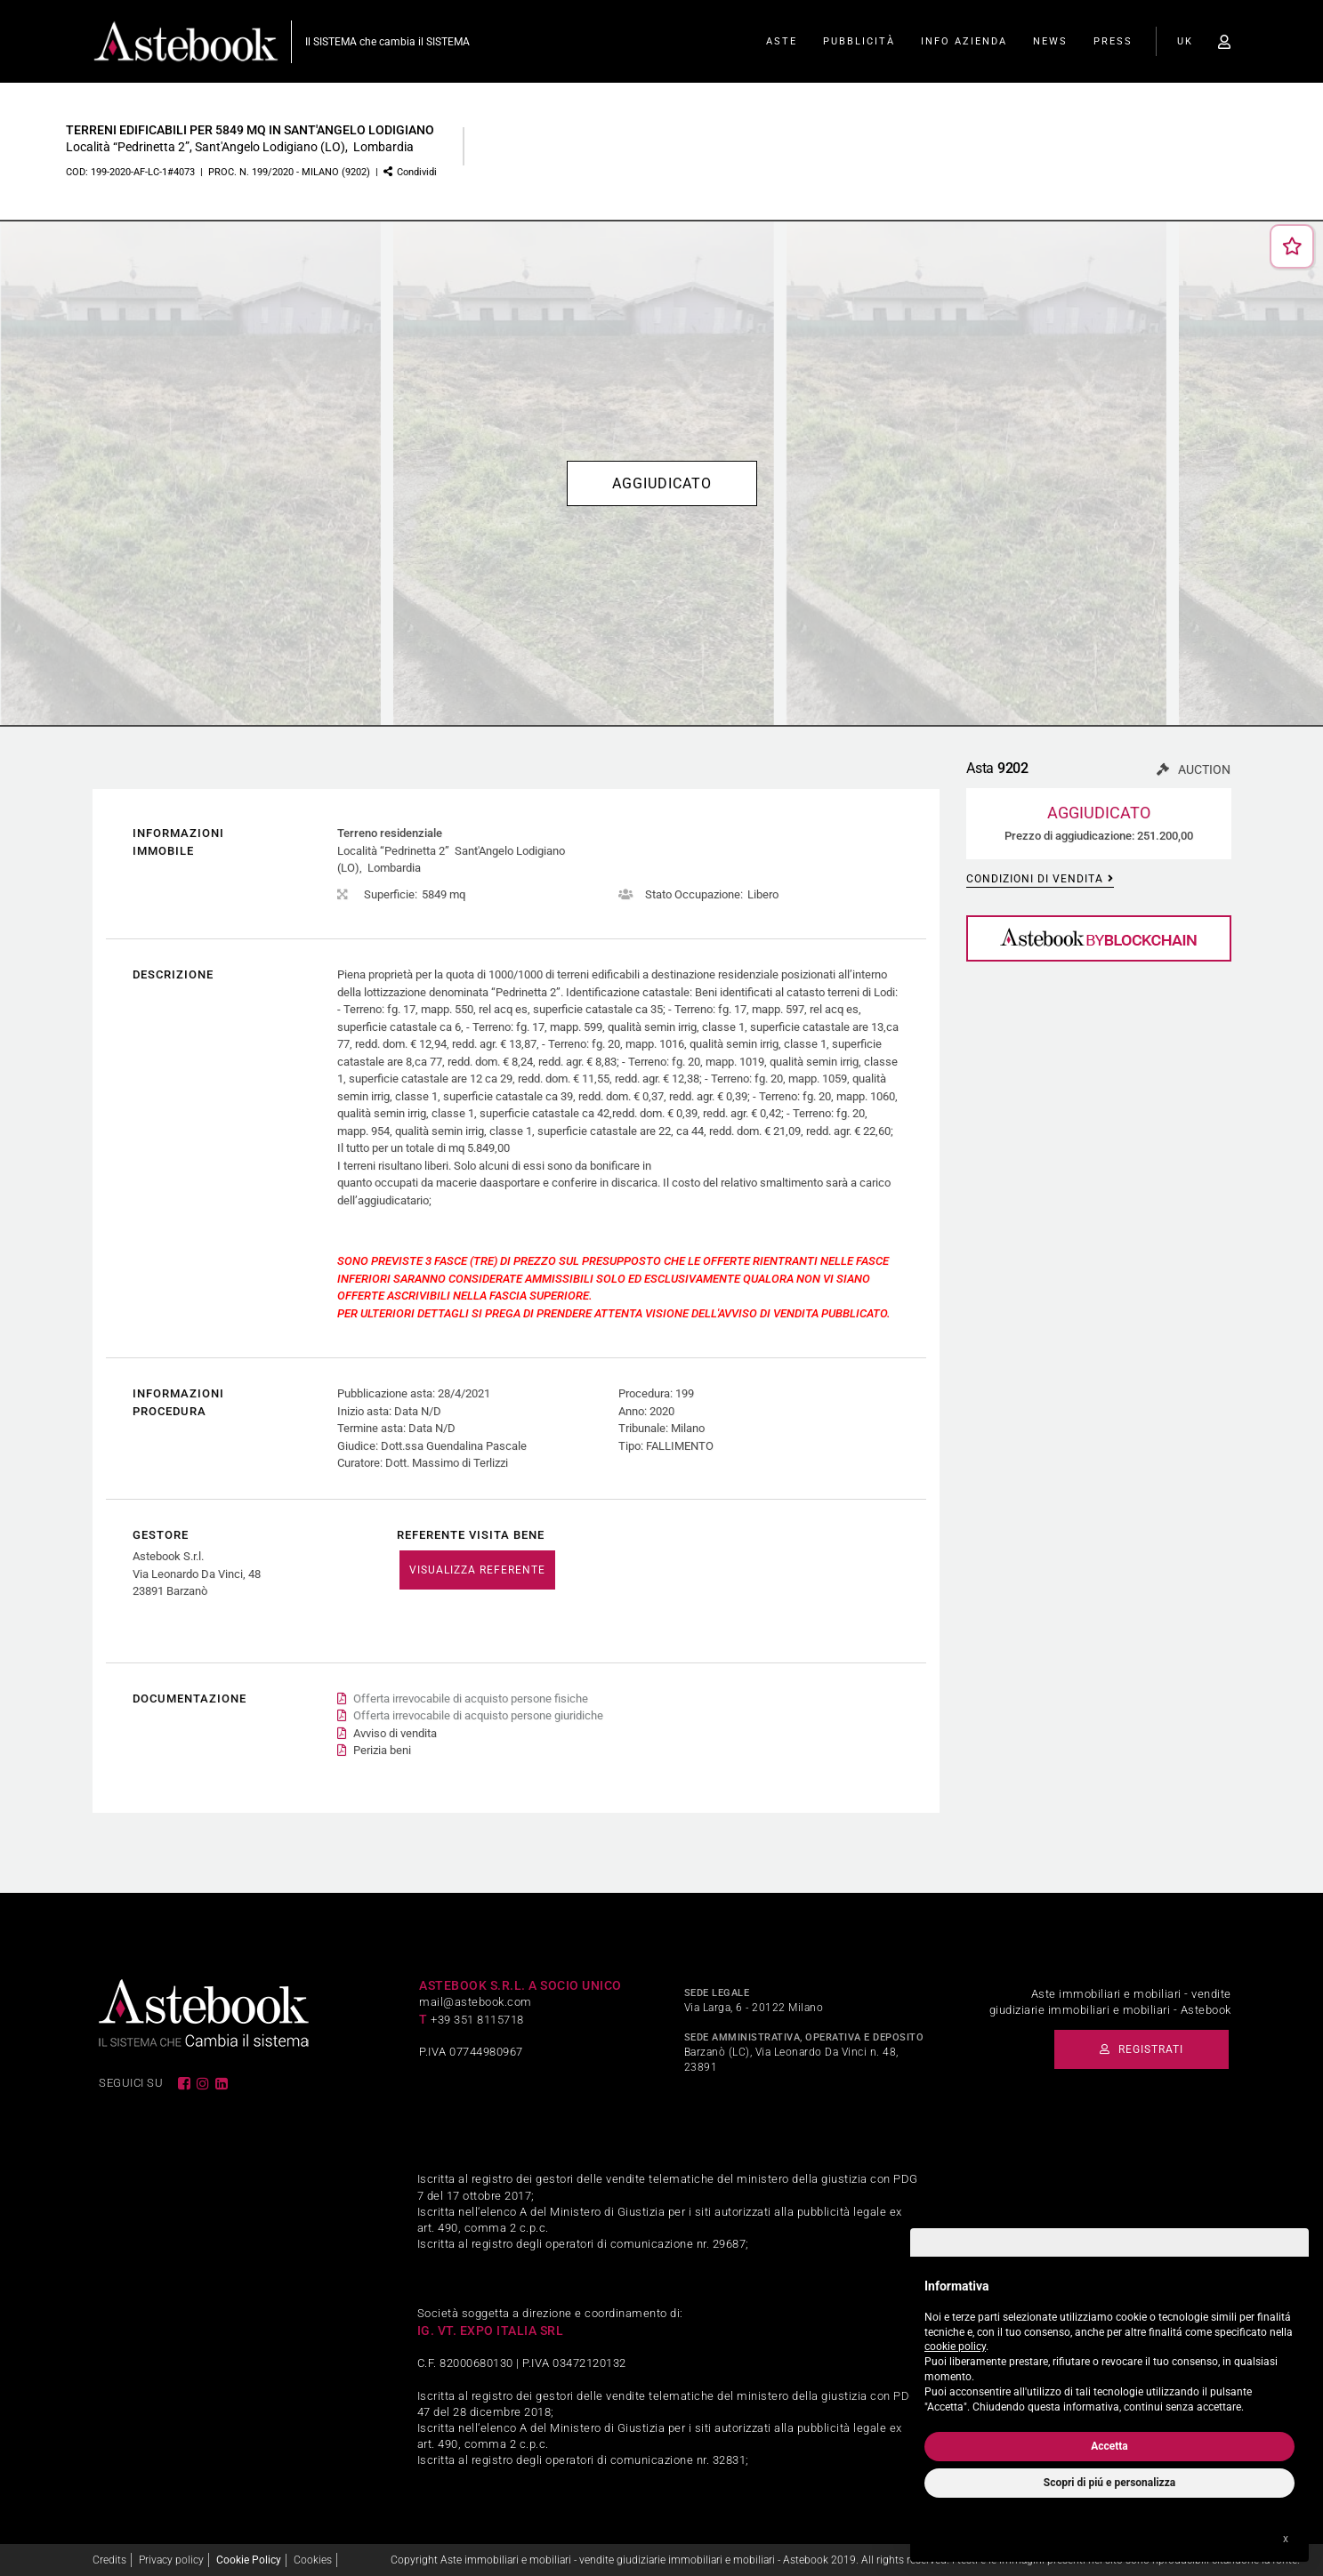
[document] (1109, 2342)
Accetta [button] (1109, 2446)
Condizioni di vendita (1040, 879)
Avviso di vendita (395, 1733)
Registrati (1141, 2049)
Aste (781, 41)
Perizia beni (382, 1750)
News (1050, 41)
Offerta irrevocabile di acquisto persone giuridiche (478, 1715)
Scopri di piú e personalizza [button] (1109, 2482)
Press (1113, 41)
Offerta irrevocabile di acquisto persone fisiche (470, 1698)
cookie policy (955, 2346)
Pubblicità (859, 41)
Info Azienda (964, 41)
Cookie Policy (248, 2560)
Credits (109, 2560)
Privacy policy (171, 2560)
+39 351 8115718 (477, 2019)
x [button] (1285, 2538)
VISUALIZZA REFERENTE (477, 1570)
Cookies (313, 2560)
